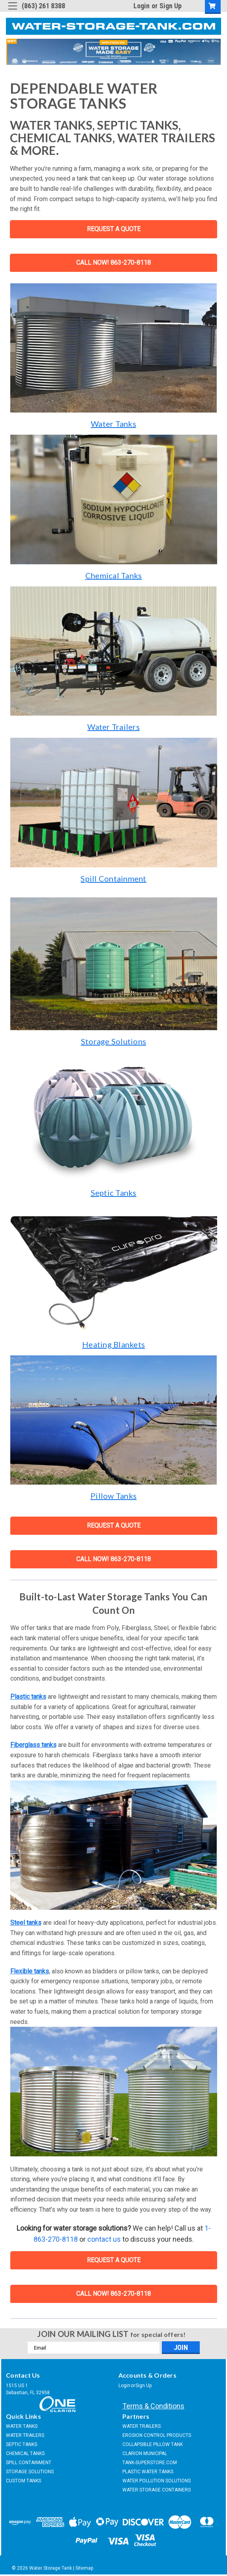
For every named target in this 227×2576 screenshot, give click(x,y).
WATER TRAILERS (25, 2435)
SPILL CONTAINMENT (28, 2462)
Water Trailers (113, 726)
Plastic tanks (28, 1696)
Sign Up (170, 6)
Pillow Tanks (113, 1495)
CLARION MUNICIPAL (144, 2453)
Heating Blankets (113, 1344)
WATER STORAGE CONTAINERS (156, 2490)
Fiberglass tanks (33, 1745)
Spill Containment (113, 878)
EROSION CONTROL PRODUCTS (156, 2435)
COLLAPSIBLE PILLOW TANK (152, 2444)
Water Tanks (113, 423)
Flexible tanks (29, 1971)
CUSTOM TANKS (23, 2481)
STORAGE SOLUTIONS (30, 2471)
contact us (104, 2239)
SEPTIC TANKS (21, 2444)
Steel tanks (25, 1922)
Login (141, 6)
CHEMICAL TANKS (25, 2453)
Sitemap (84, 2568)
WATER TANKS (22, 2426)
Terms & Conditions (153, 2406)
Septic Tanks (114, 1192)
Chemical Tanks (113, 575)
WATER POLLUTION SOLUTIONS (156, 2481)
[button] (113, 348)
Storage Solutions (113, 1041)
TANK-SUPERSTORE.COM (149, 2462)
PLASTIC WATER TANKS (147, 2471)
